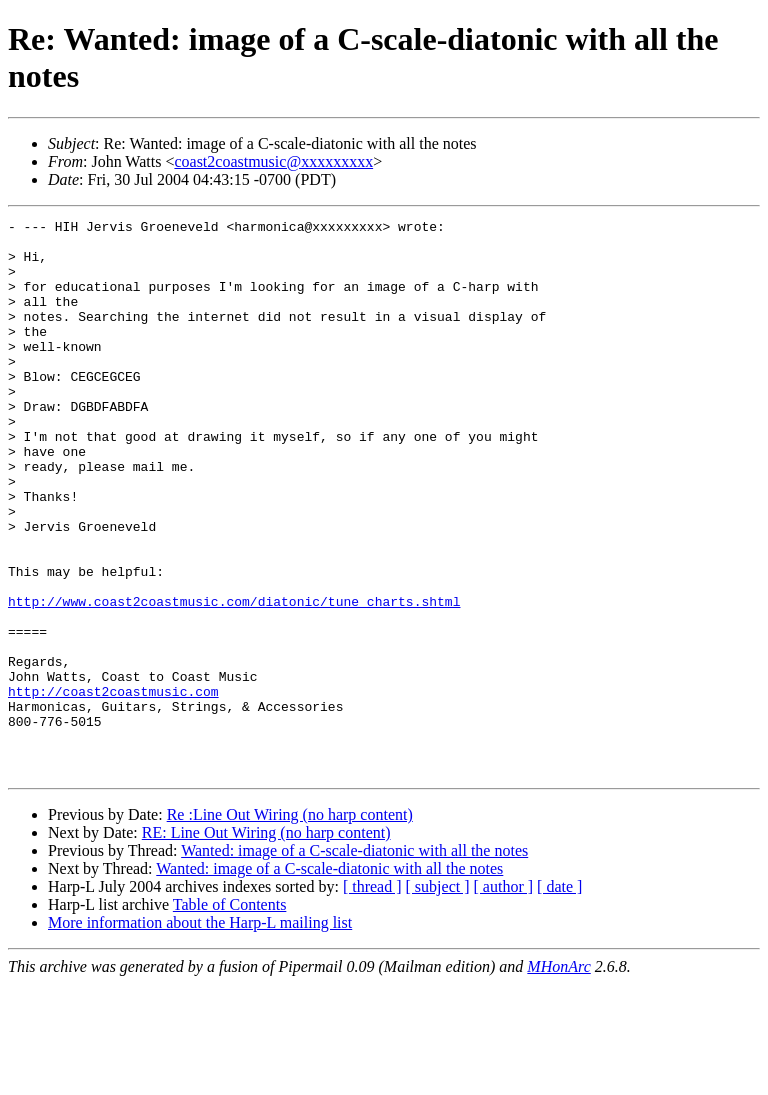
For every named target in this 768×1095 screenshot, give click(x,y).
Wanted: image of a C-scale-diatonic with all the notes (354, 961)
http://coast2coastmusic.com (113, 787)
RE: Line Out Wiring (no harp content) (266, 943)
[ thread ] (372, 997)
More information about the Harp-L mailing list (200, 1033)
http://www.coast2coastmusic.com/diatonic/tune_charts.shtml (234, 679)
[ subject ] (438, 997)
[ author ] (504, 997)
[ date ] (559, 997)
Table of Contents (230, 1015)
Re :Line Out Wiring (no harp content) (290, 925)
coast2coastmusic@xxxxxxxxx (273, 161)
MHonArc (558, 1077)
